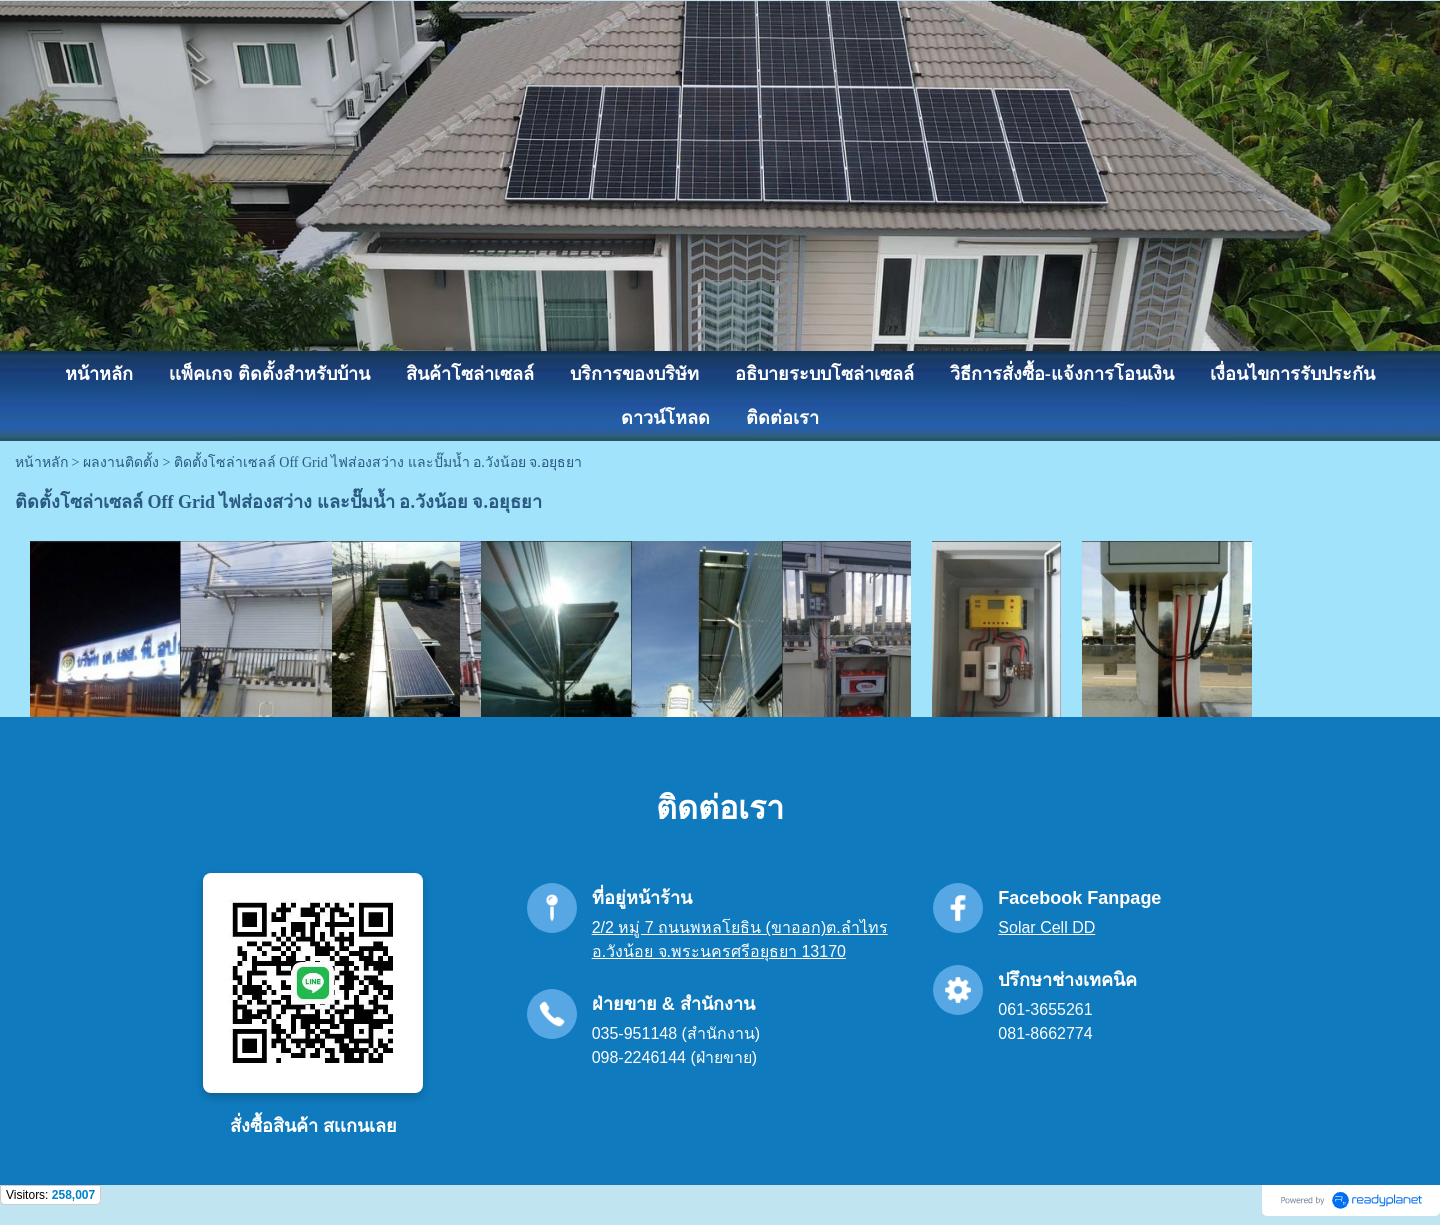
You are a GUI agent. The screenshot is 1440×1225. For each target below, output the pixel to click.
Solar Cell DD (1046, 927)
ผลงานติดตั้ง (121, 462)
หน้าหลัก (41, 462)
